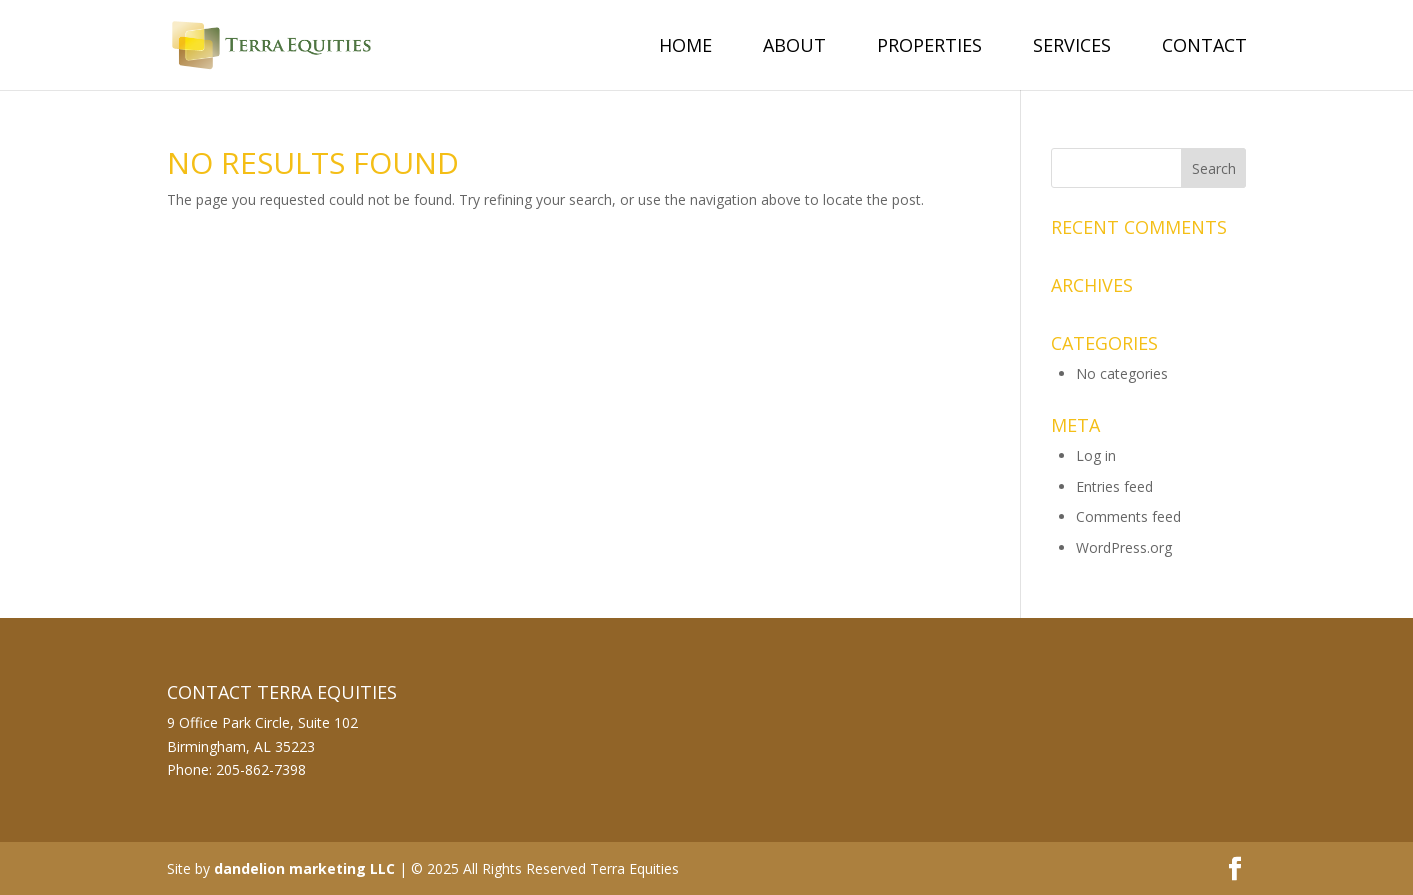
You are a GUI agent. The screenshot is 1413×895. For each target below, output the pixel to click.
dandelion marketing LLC (304, 868)
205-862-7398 (261, 769)
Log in (1096, 455)
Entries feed (1114, 486)
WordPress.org (1124, 547)
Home (685, 47)
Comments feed (1128, 516)
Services (1072, 47)
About (794, 47)
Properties (929, 47)
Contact (1204, 47)
